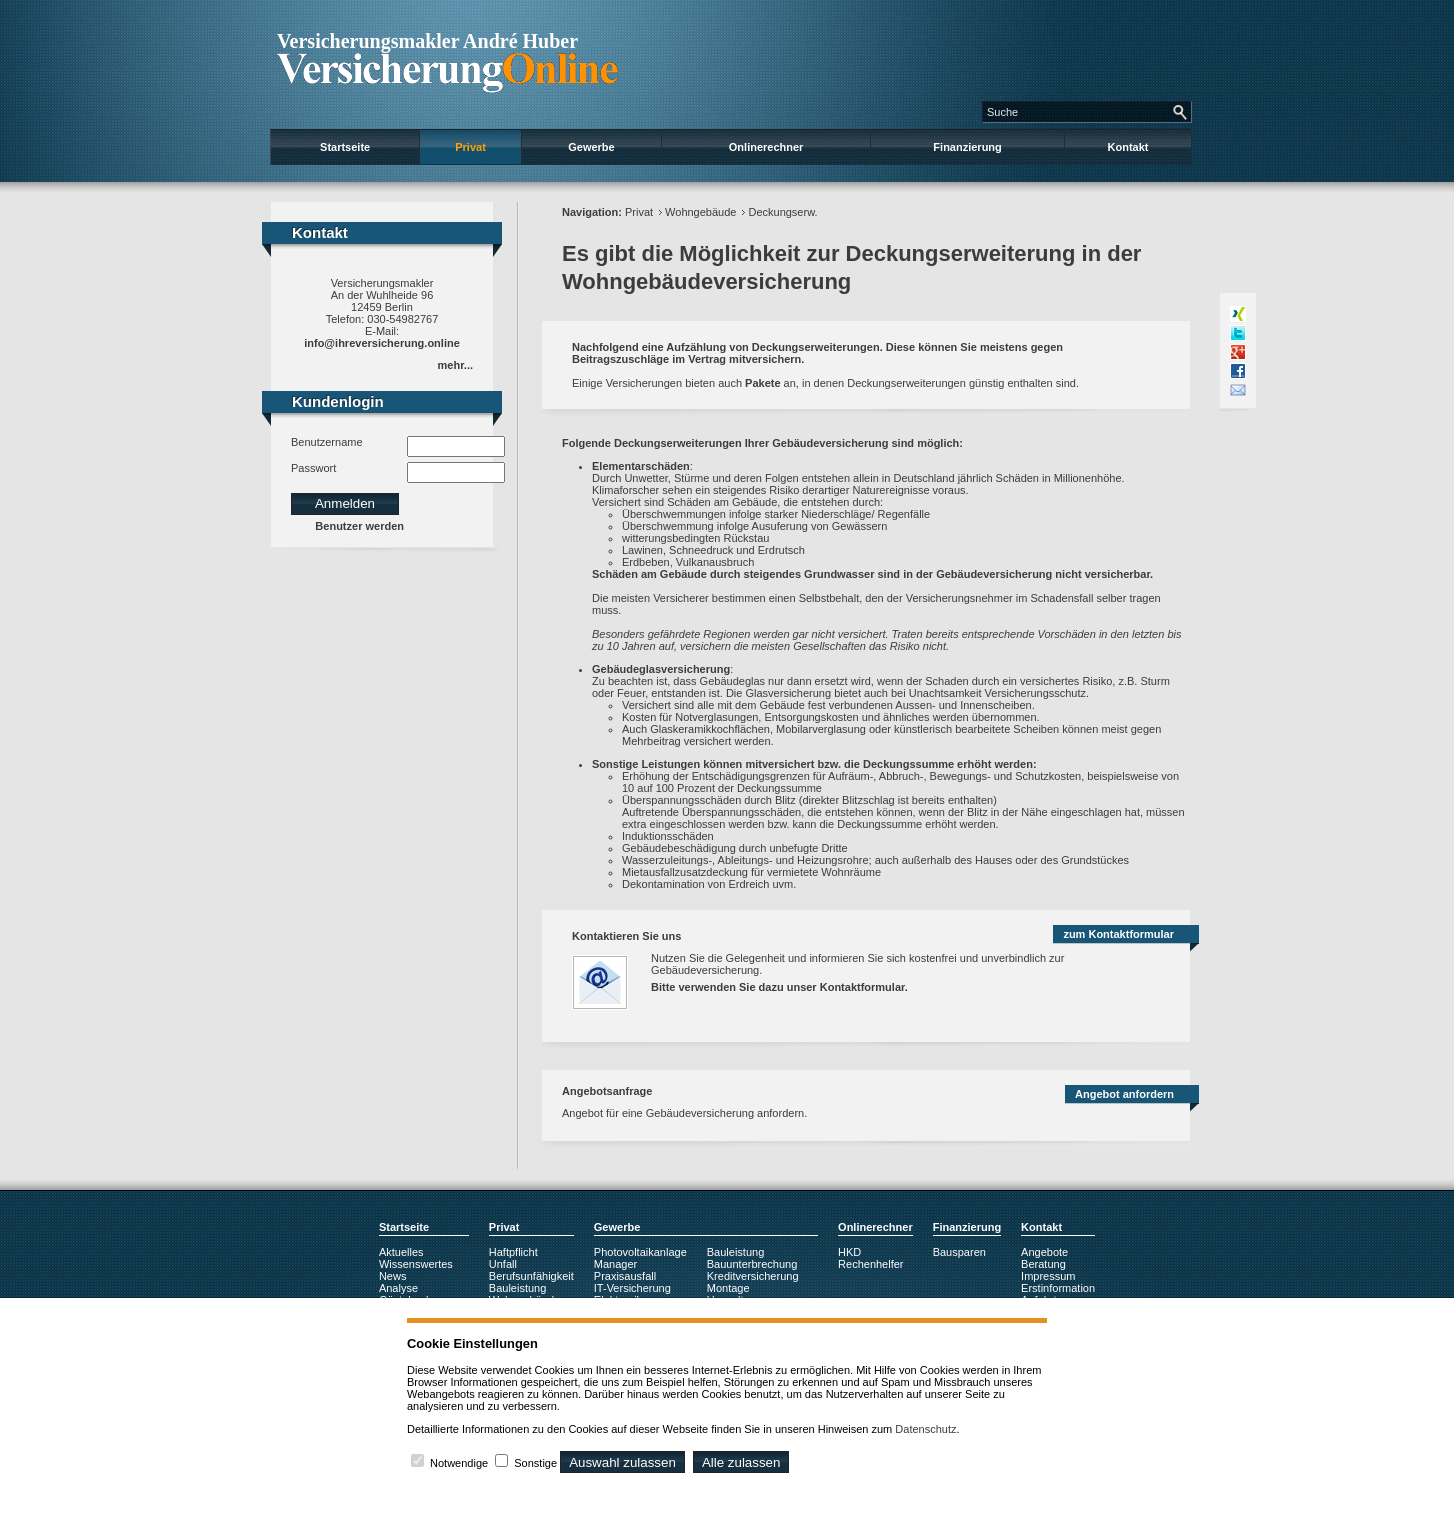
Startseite (345, 147)
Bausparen (959, 1252)
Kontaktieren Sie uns (626, 936)
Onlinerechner (766, 147)
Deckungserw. (782, 212)
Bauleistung (518, 1288)
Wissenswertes (416, 1264)
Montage (728, 1288)
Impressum (1048, 1276)
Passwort (313, 468)
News (393, 1276)
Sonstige (535, 1463)
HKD (849, 1252)
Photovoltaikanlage (640, 1252)
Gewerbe (591, 147)
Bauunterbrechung (752, 1264)
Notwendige (459, 1463)
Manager (615, 1264)
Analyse (398, 1288)
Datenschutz (925, 1429)
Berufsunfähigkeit (531, 1276)
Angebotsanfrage (607, 1091)
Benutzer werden (359, 526)
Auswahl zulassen (622, 1462)
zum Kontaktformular (1118, 934)
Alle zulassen (741, 1462)
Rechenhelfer (870, 1264)
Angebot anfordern (1124, 1094)
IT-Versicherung (632, 1288)
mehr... (455, 365)
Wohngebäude (700, 212)
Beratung (1043, 1264)
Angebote (1044, 1252)
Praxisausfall (625, 1276)
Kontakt (1128, 147)
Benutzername (327, 442)
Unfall (503, 1264)
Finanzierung (967, 147)
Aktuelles (401, 1252)
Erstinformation (1058, 1288)
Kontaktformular (862, 987)
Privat (470, 147)
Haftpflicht (513, 1252)
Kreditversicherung (753, 1276)
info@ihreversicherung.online (382, 343)
